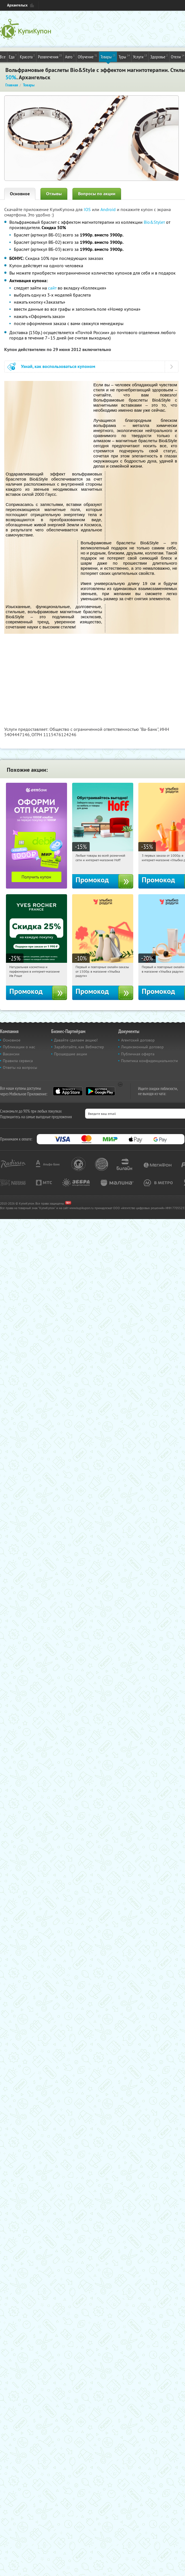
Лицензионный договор (142, 1046)
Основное (20, 194)
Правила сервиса (18, 1060)
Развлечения (50, 56)
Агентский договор (138, 1040)
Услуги (140, 56)
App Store (68, 1091)
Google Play (100, 1091)
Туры (124, 56)
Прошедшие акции (70, 1053)
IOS (88, 209)
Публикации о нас (19, 1046)
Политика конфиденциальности (149, 1060)
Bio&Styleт (154, 222)
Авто (70, 56)
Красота (27, 56)
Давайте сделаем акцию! (76, 1040)
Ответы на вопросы (20, 1067)
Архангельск (17, 5)
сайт (52, 288)
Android (108, 209)
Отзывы (54, 194)
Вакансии (11, 1053)
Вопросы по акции (96, 194)
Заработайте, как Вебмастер (79, 1046)
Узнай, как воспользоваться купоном (58, 366)
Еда (13, 56)
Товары (107, 56)
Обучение (87, 56)
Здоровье (159, 56)
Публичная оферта (137, 1053)
